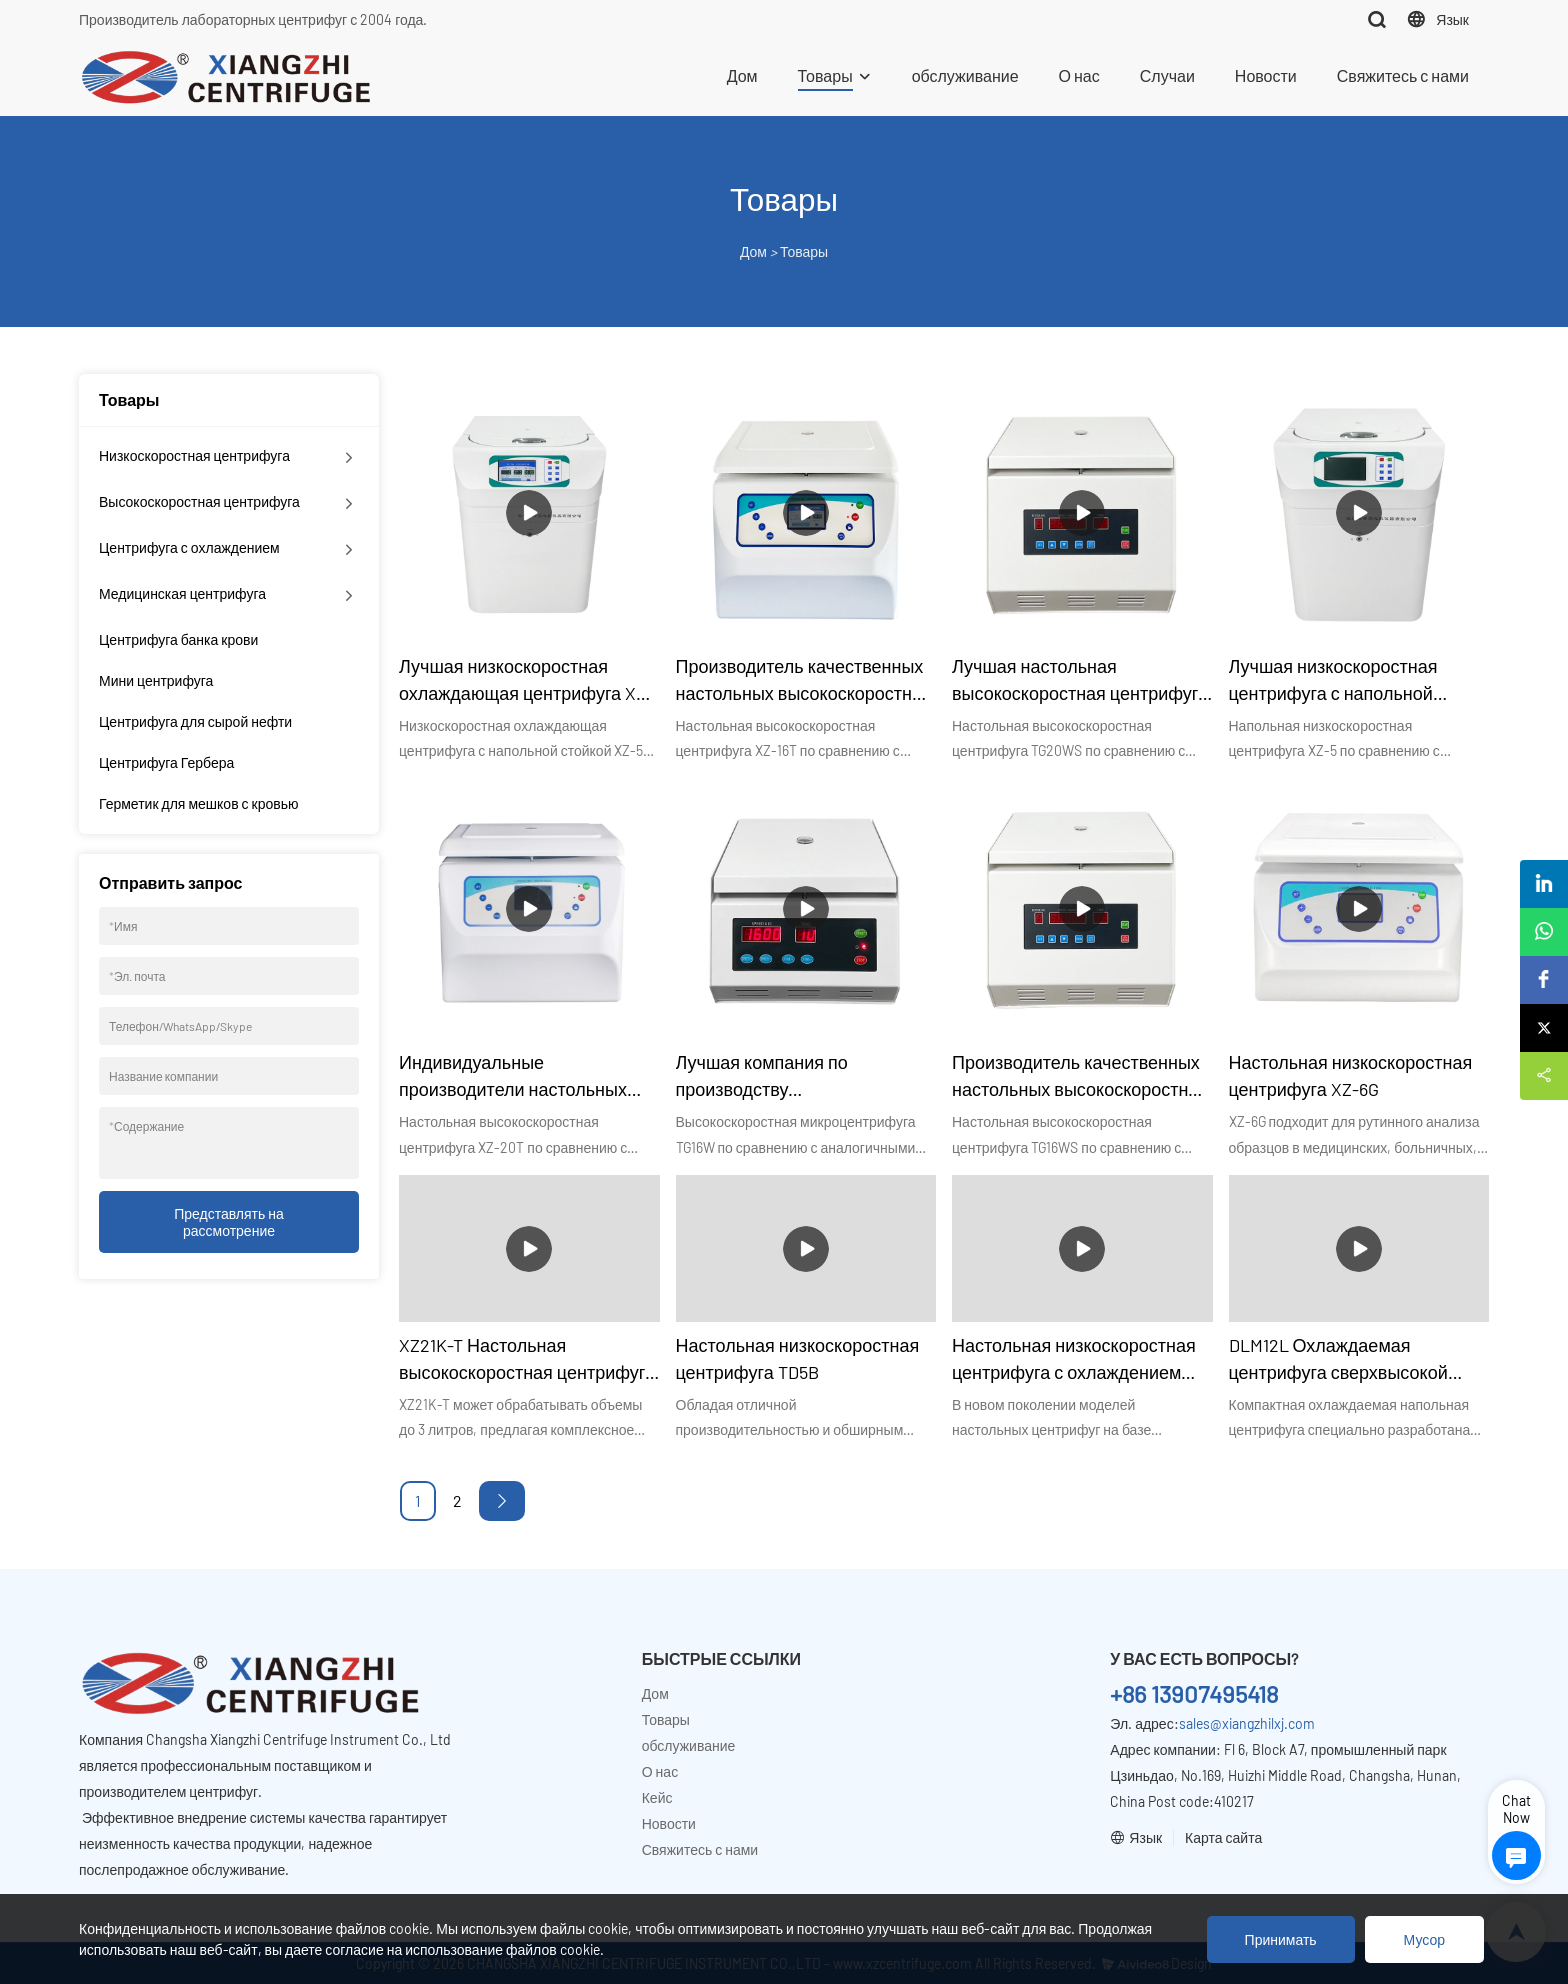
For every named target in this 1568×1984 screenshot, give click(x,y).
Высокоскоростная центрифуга (199, 501)
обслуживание (965, 75)
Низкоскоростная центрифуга (194, 455)
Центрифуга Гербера (166, 762)
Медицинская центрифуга (182, 593)
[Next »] (502, 1501)
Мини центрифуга (156, 680)
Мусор (1424, 1939)
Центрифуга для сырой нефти (195, 721)
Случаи (1167, 75)
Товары (825, 75)
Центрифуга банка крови (178, 639)
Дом (742, 75)
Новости (1266, 75)
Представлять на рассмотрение (229, 1222)
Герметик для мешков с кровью (199, 803)
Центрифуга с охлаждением (189, 547)
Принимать (1281, 1939)
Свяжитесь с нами (1403, 75)
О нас (1079, 75)
